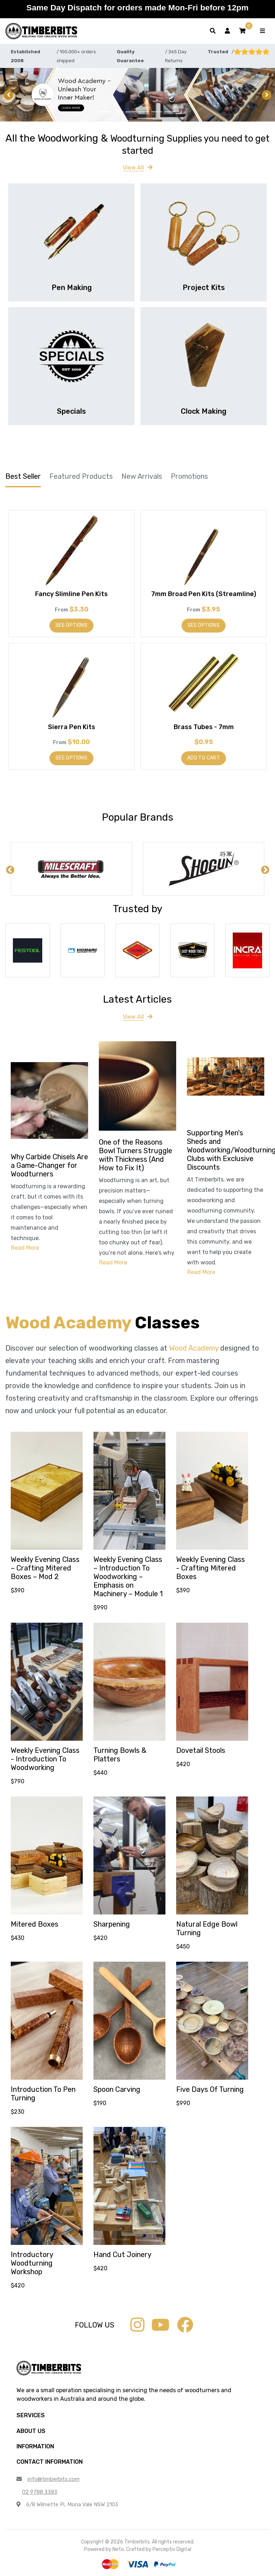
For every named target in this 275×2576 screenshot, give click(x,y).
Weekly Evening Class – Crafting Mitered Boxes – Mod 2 (45, 1568)
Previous (9, 868)
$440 (100, 1772)
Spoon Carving (116, 2089)
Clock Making (203, 411)
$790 (17, 1781)
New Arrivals (141, 476)
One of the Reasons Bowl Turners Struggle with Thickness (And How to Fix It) (135, 1155)
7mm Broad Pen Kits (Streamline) (203, 594)
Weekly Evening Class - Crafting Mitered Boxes (210, 1568)
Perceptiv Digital (172, 2549)
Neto (118, 2549)
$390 (17, 1590)
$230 (17, 2111)
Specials (71, 411)
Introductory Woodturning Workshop (32, 2263)
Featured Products (81, 476)
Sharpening (111, 1924)
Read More (25, 1247)
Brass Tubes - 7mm (204, 727)
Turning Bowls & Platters (119, 1754)
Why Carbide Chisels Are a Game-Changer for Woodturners (49, 1165)
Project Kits (204, 287)
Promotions (189, 476)
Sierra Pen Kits (71, 727)
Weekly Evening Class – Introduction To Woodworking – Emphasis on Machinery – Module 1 (128, 1576)
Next (263, 868)
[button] (242, 31)
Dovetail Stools (200, 1750)
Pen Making (72, 287)
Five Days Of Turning (210, 2089)
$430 (17, 1938)
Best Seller (23, 476)
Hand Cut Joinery (122, 2254)
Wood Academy (68, 1323)
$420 (183, 1764)
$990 (100, 1607)
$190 (99, 2103)
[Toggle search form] (212, 31)
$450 (183, 1946)
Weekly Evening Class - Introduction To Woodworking (45, 1759)
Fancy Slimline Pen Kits (71, 594)
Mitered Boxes (34, 1924)
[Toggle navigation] (262, 31)
